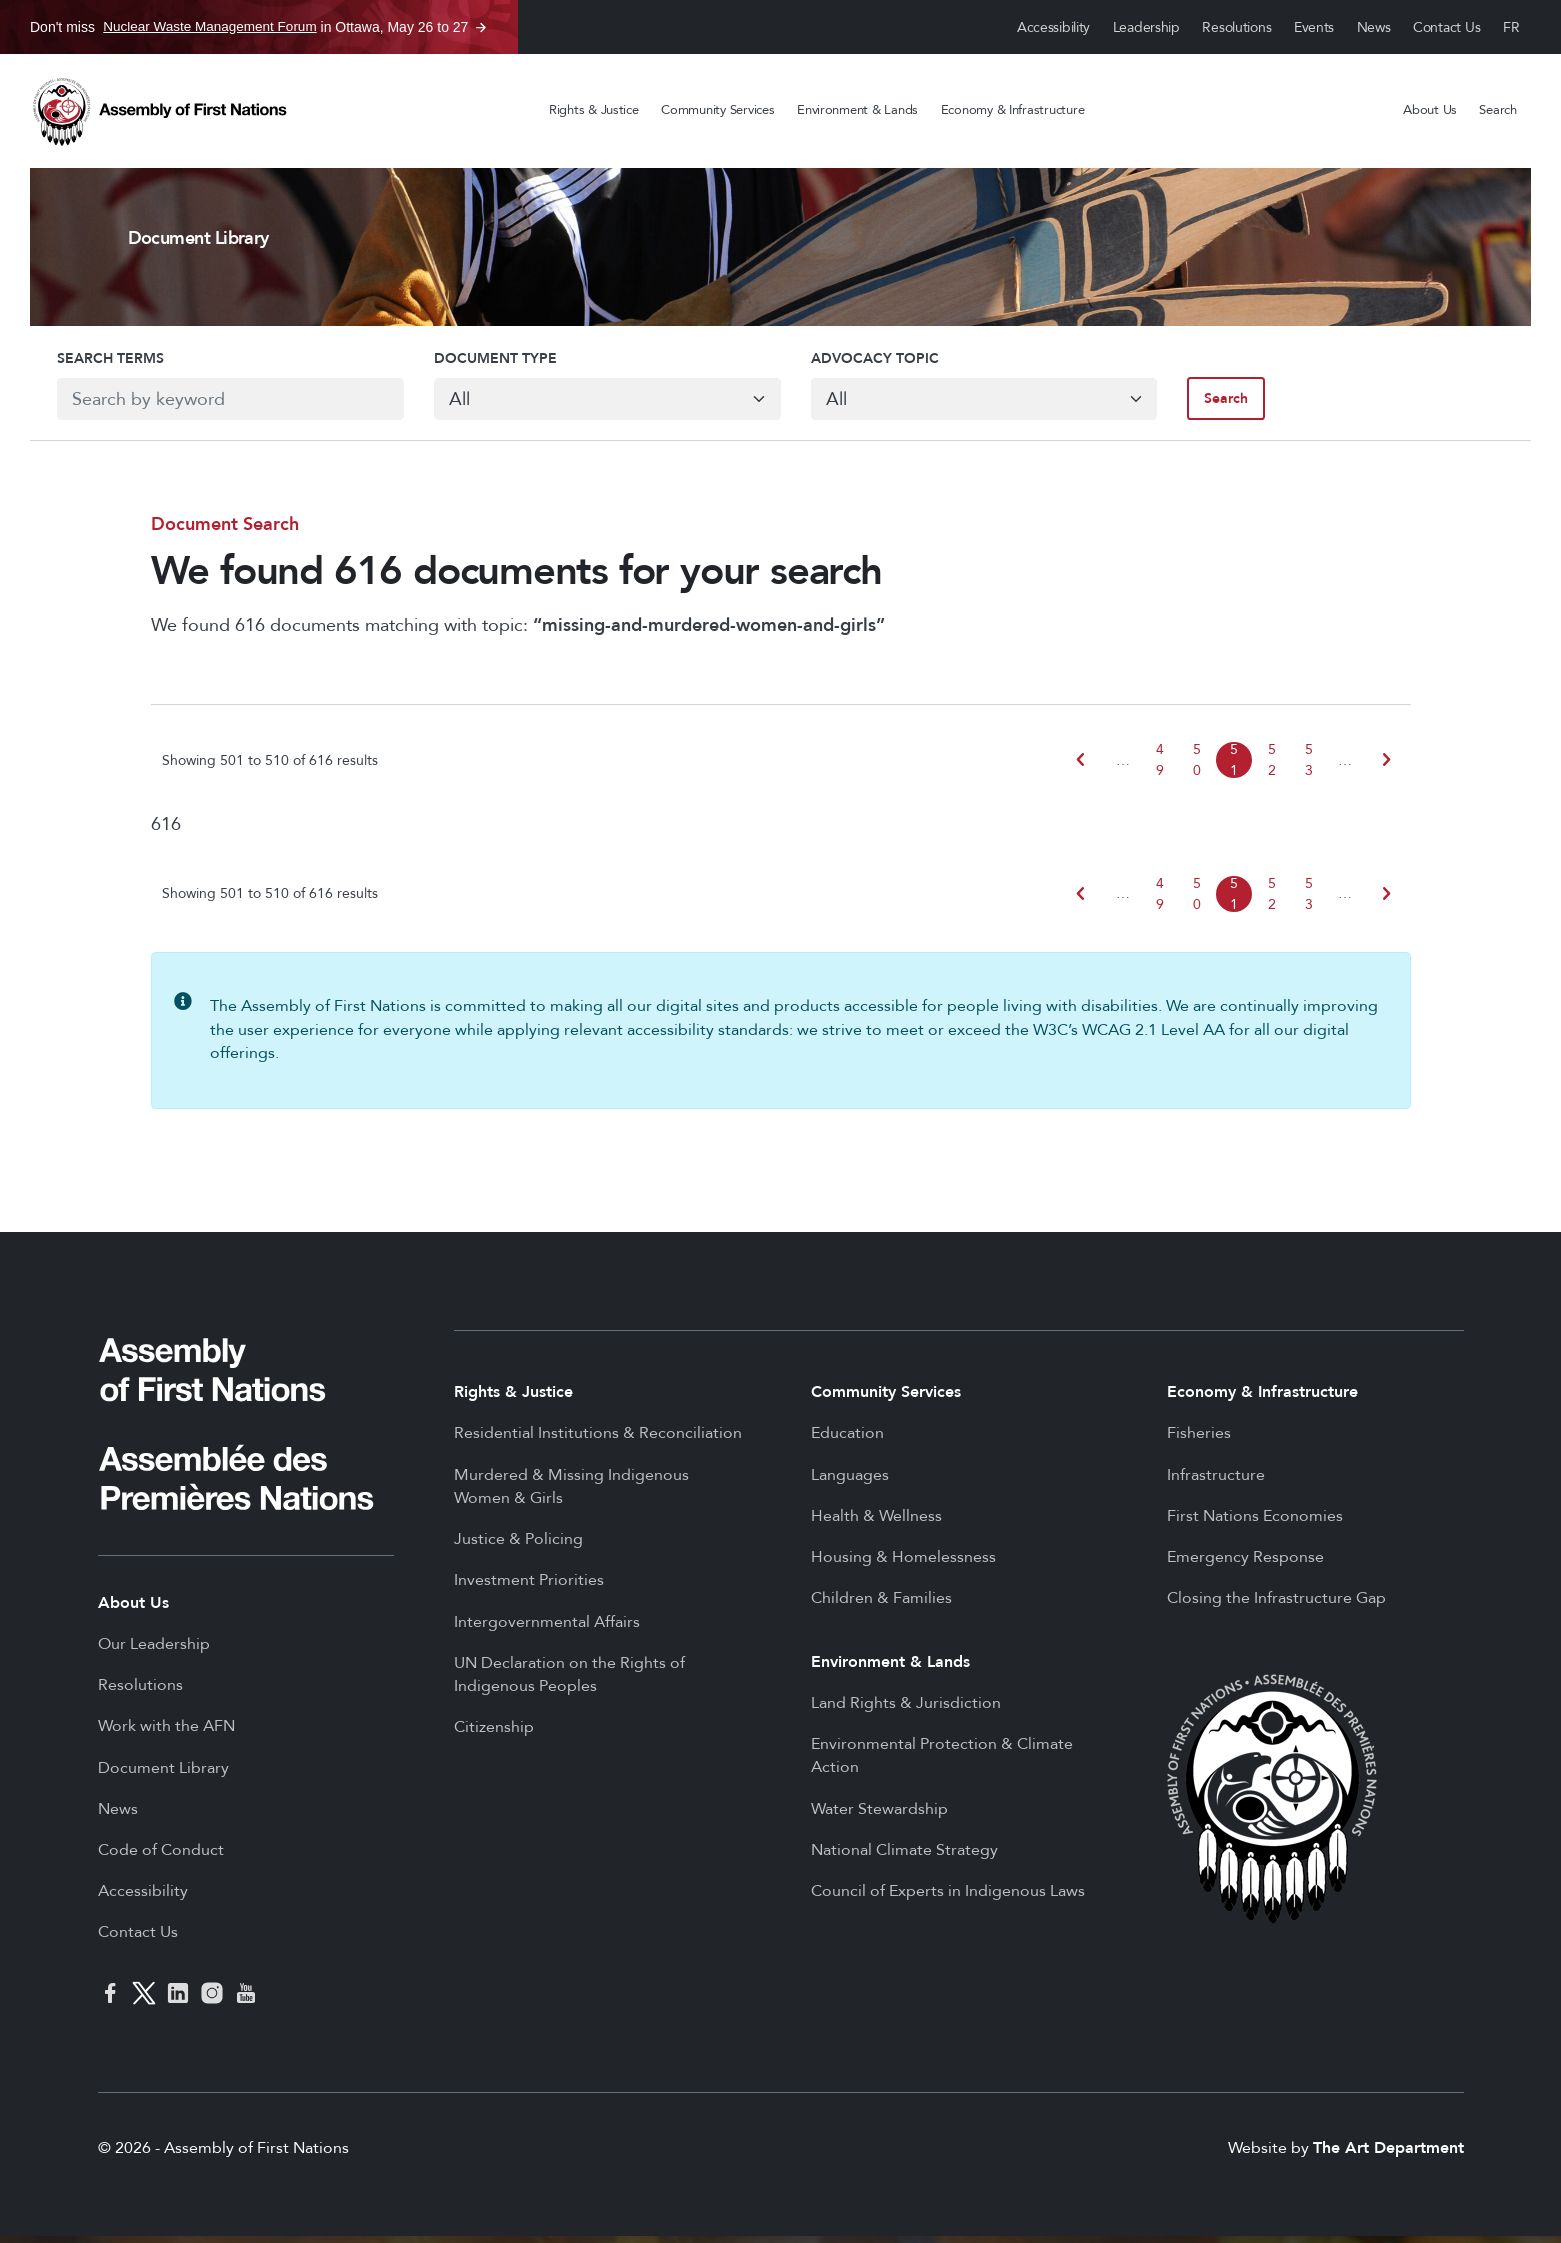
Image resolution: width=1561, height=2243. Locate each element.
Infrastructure (1216, 1482)
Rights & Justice (594, 110)
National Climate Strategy (904, 1857)
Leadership (1146, 27)
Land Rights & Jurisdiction (906, 1710)
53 (1309, 767)
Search (1497, 110)
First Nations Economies (1255, 1523)
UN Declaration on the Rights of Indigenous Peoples (569, 1682)
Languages (850, 1482)
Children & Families (881, 1605)
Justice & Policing (518, 1546)
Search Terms (83, 362)
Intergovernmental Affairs (547, 1629)
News (1374, 27)
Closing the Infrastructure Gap (1276, 1605)
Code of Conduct (161, 1857)
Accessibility (1053, 27)
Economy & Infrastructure (1013, 110)
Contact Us (1446, 27)
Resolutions (1236, 27)
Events (1314, 27)
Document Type (481, 362)
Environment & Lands (857, 110)
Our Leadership (154, 1651)
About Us (1430, 110)
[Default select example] (600, 404)
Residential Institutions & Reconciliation (598, 1440)
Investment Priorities (529, 1587)
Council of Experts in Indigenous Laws (948, 1898)
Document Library (163, 1775)
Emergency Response (1245, 1564)
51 (1234, 767)
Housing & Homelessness (903, 1564)
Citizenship (494, 1734)
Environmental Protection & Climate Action (942, 1763)
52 (1272, 767)
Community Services (717, 110)
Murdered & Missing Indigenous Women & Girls (571, 1494)
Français (1512, 27)
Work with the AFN (166, 1733)
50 (1197, 767)
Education (847, 1440)
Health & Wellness (876, 1523)
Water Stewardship (879, 1816)
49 (1160, 767)
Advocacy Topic (875, 362)
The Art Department (1388, 2155)
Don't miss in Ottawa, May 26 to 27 (249, 27)
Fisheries (1199, 1440)
